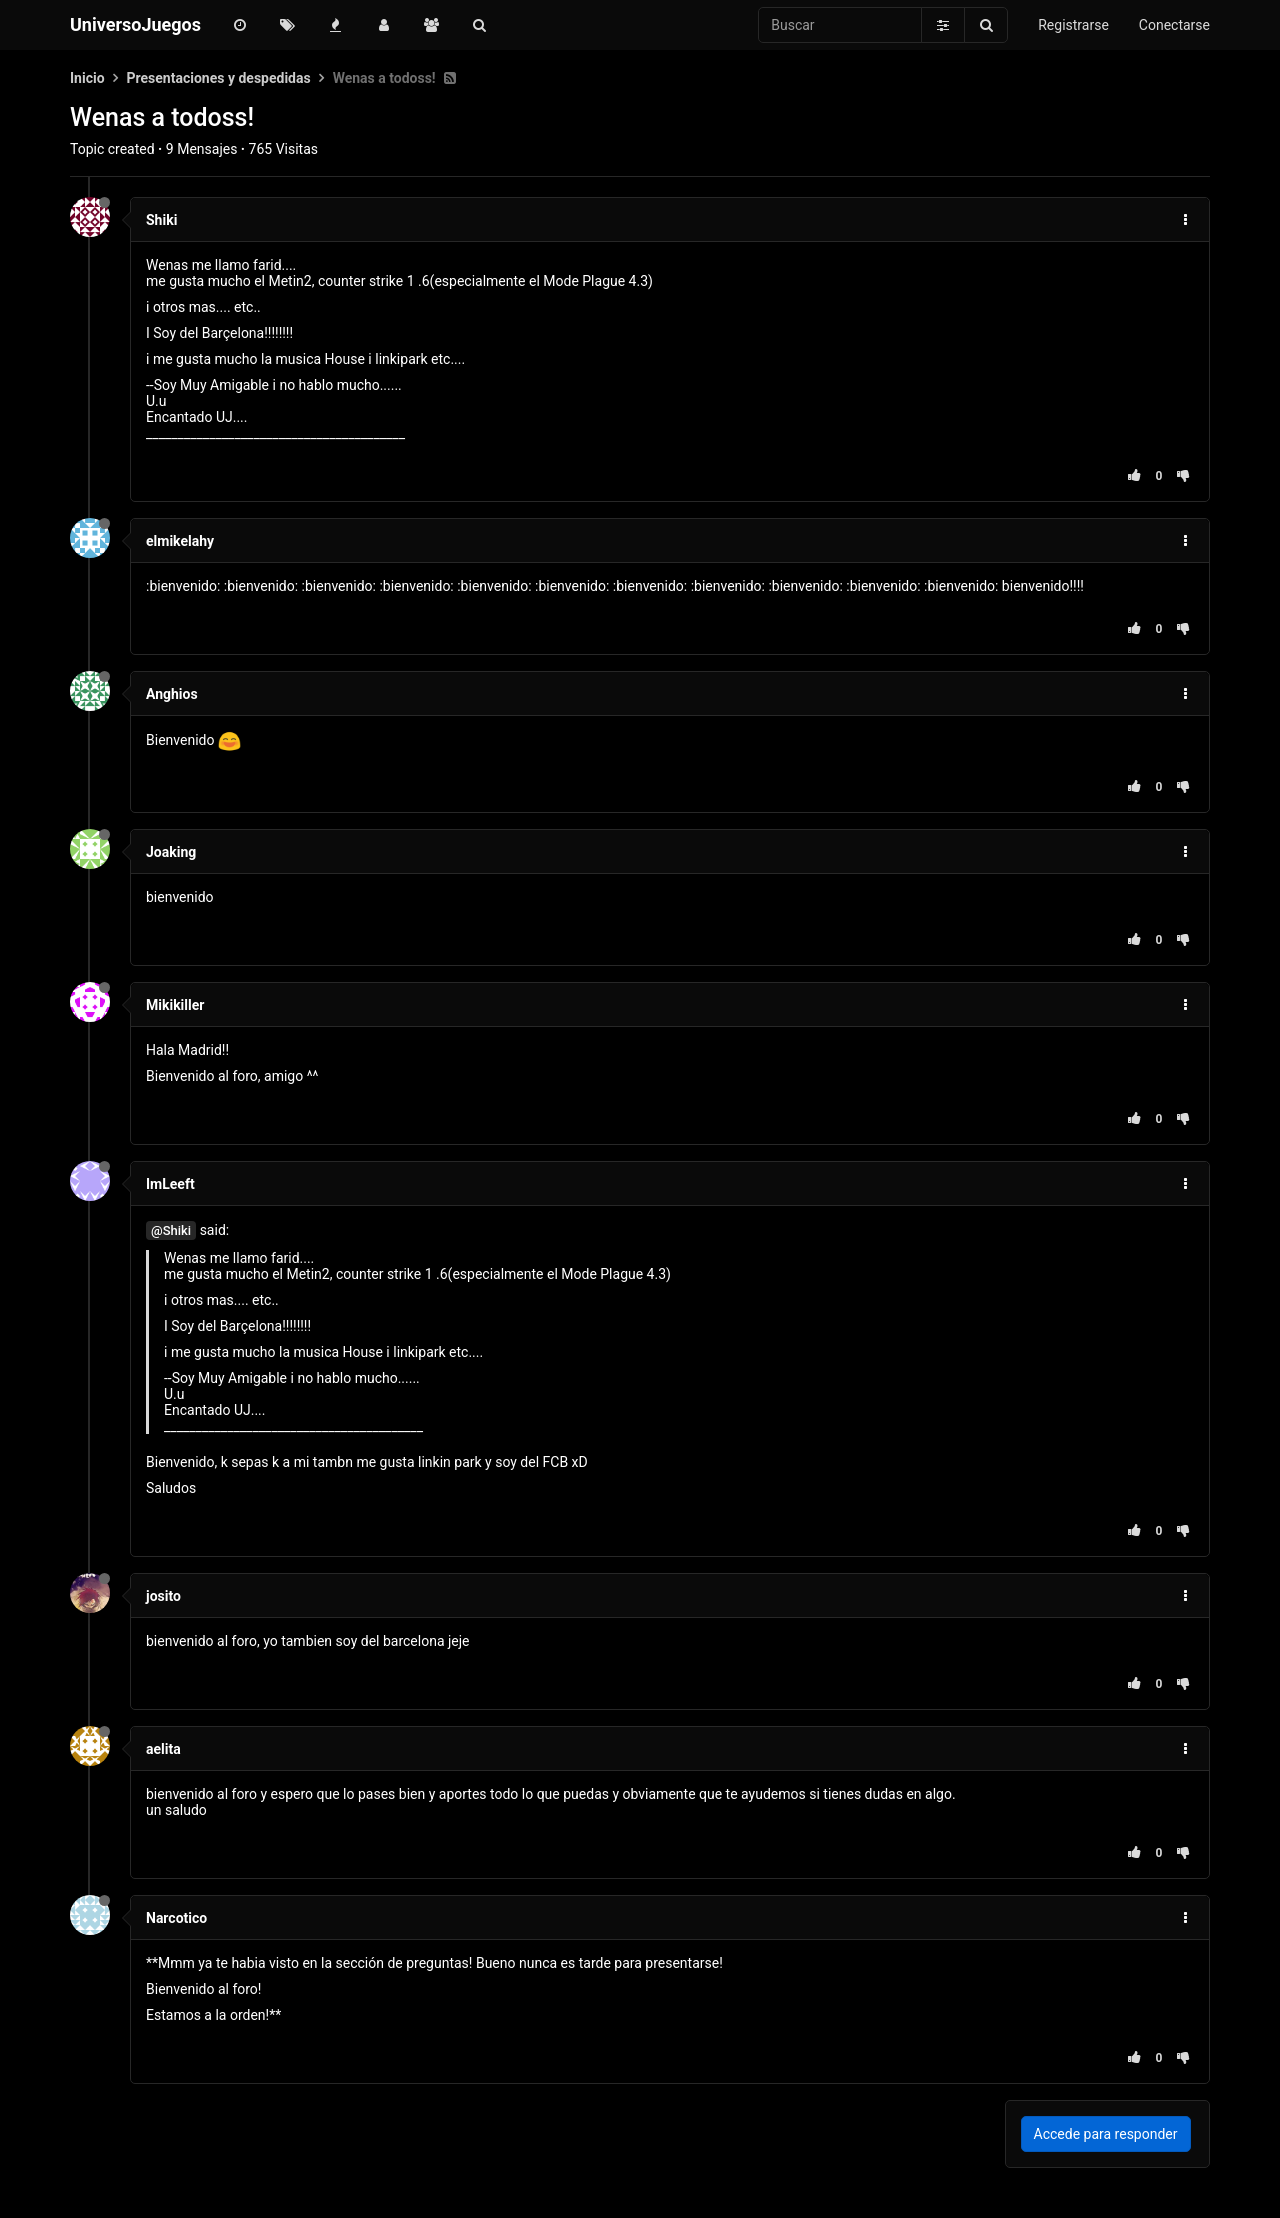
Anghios (172, 694)
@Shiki (171, 1230)
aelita (163, 1749)
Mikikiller (175, 1005)
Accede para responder (1106, 2134)
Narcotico (176, 1918)
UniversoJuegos (135, 24)
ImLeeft (170, 1184)
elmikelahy (180, 541)
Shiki (161, 220)
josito (163, 1596)
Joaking (171, 852)
